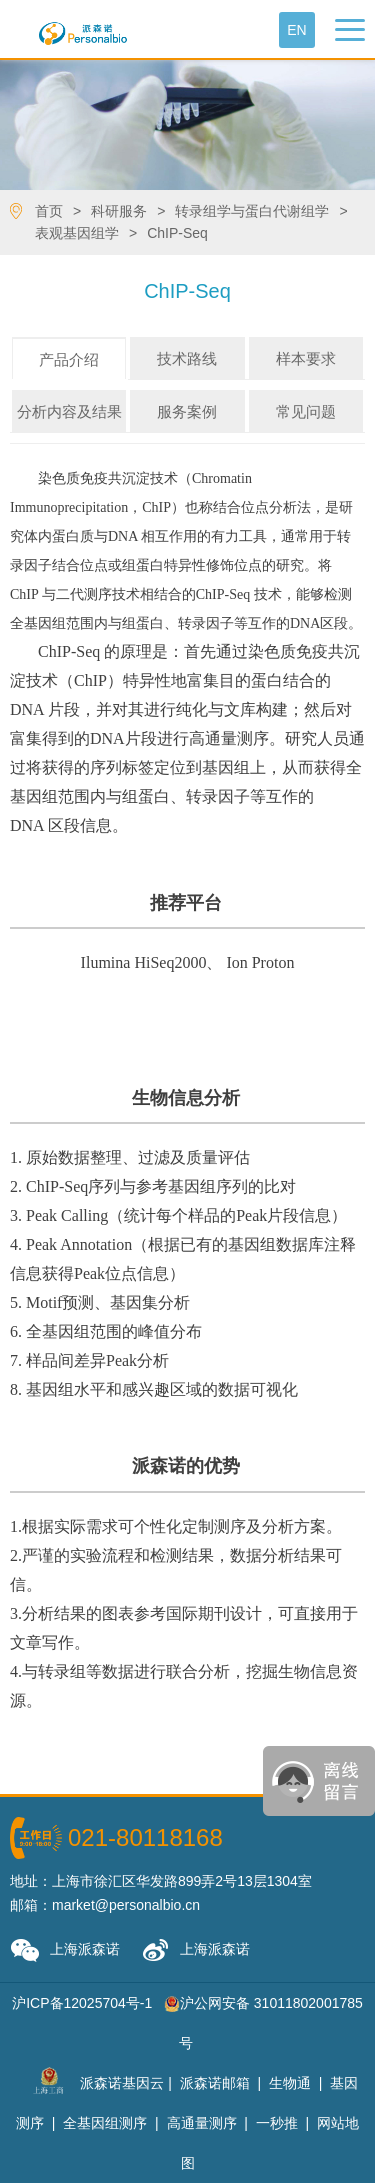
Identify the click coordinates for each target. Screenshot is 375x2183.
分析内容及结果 (69, 411)
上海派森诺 (65, 1950)
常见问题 (306, 411)
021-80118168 (145, 1837)
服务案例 (187, 411)
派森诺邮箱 (215, 2083)
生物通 (290, 2083)
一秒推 (277, 2123)
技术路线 (187, 358)
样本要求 (306, 358)
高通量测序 (202, 2123)
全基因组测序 (105, 2123)
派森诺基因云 (122, 2083)
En (296, 30)
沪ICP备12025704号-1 (82, 2003)
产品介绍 (69, 359)
